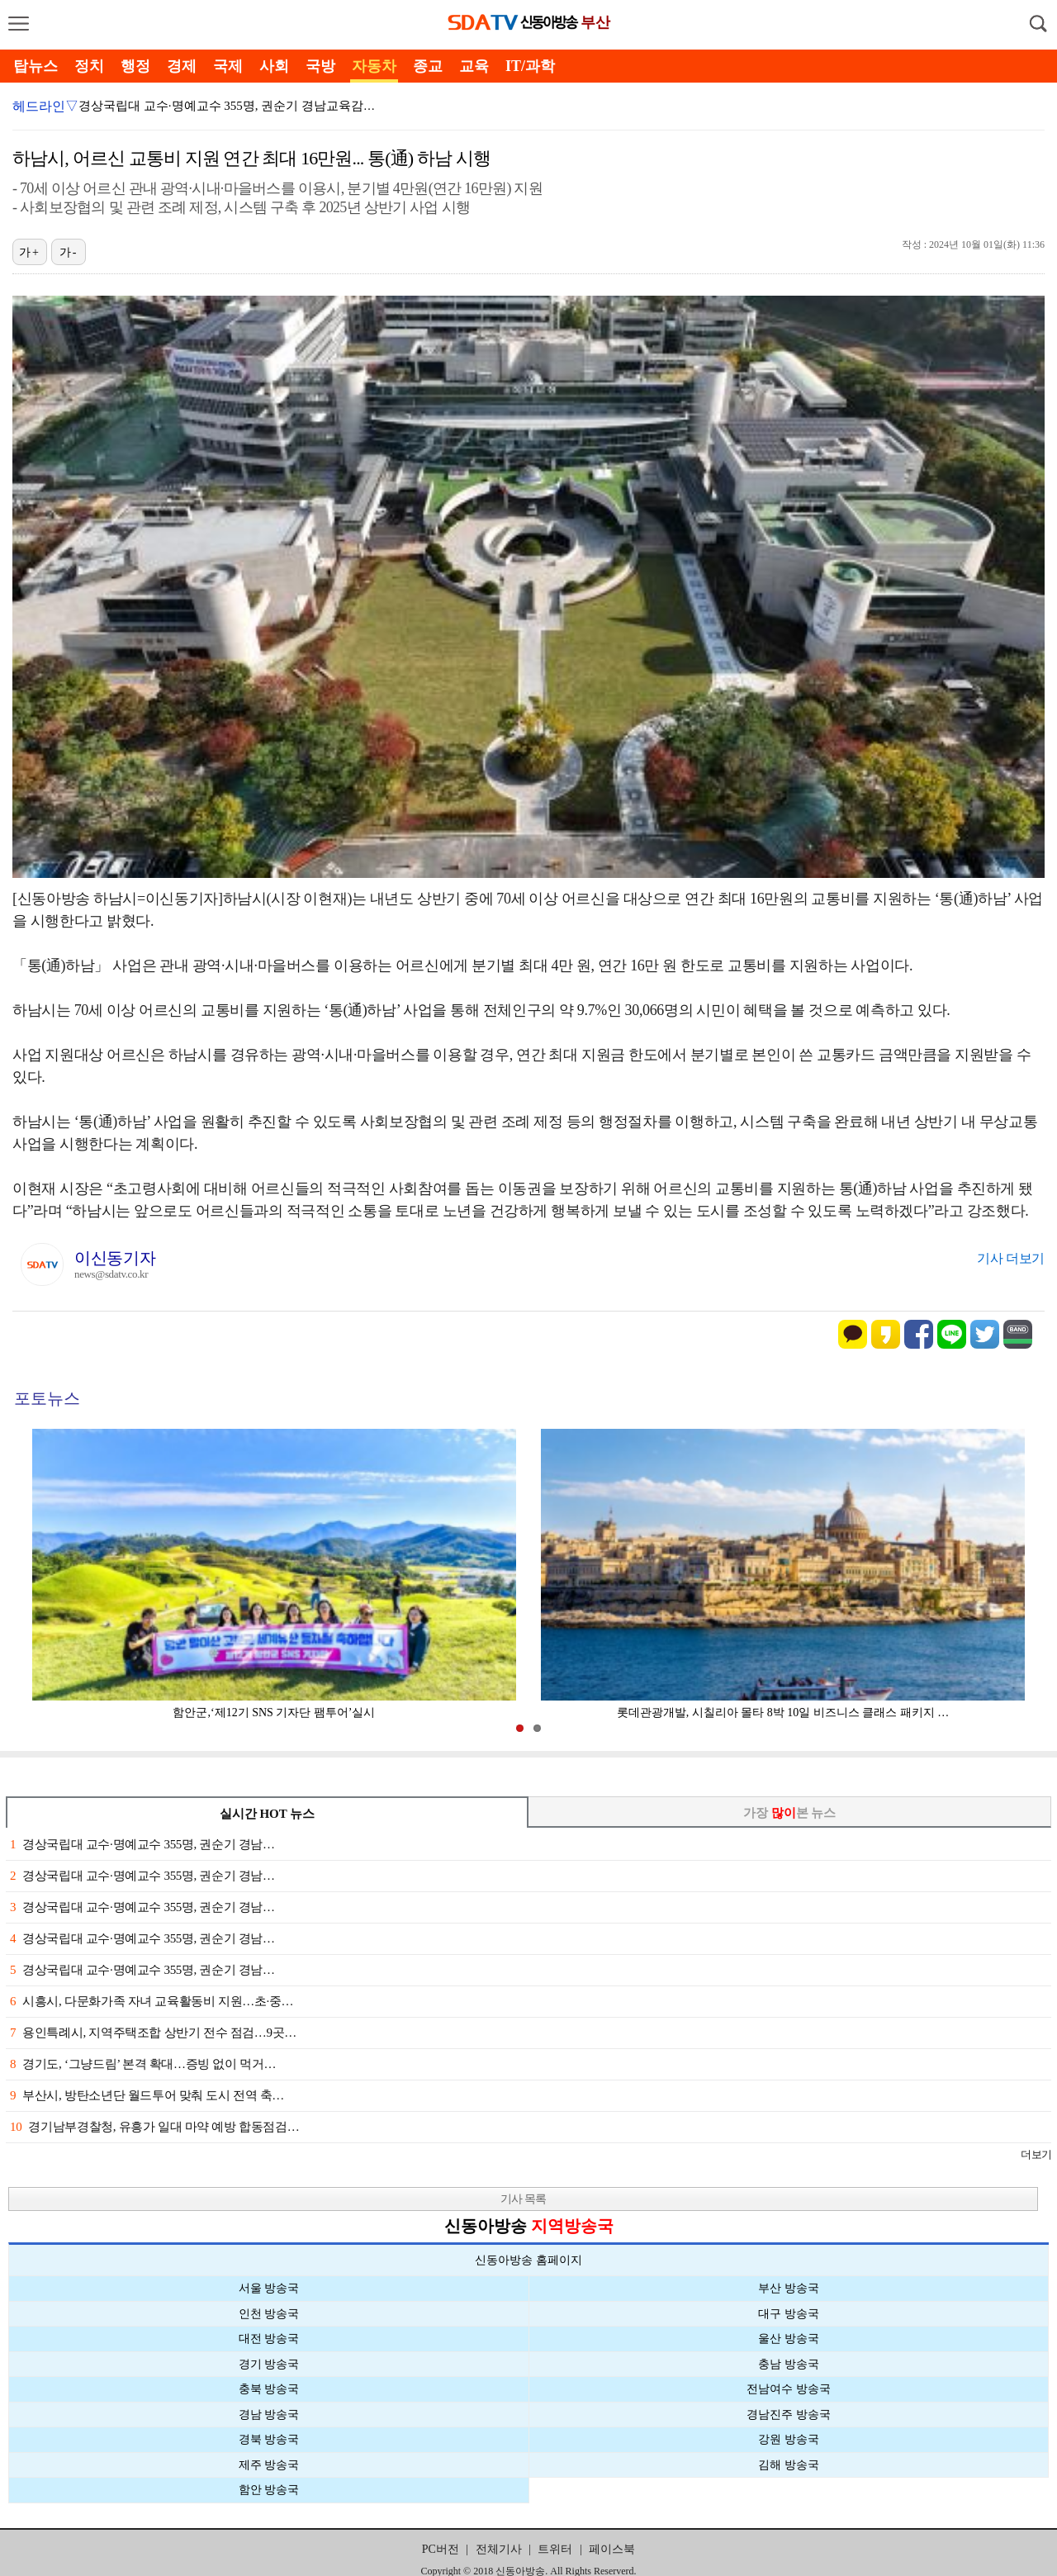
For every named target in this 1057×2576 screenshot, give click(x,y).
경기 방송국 (269, 2364)
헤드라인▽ (45, 106)
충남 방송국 (788, 2364)
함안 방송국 (269, 2489)
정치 (89, 66)
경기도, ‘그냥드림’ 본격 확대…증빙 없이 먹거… (143, 2064)
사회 (274, 66)
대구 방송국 (788, 2314)
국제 (228, 66)
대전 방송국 (269, 2338)
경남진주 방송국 (789, 2414)
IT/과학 (530, 66)
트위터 (555, 2549)
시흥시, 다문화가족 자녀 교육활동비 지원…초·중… (151, 2001)
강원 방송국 (788, 2439)
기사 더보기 (1011, 1258)
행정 (135, 66)
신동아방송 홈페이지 (528, 2260)
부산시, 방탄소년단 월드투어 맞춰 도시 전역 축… (147, 2095)
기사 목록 (523, 2199)
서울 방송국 (269, 2288)
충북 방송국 (269, 2389)
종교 (428, 66)
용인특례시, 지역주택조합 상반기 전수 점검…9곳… (153, 2032)
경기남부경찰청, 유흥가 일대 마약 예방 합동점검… (154, 2126)
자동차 (374, 66)
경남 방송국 (269, 2414)
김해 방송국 (788, 2465)
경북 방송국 (269, 2439)
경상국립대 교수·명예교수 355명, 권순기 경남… (142, 1844)
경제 (182, 66)
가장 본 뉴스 (790, 1812)
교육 (474, 66)
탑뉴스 (35, 66)
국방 (320, 66)
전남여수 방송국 (789, 2389)
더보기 (1036, 2154)
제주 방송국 (269, 2465)
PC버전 (440, 2549)
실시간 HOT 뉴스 (267, 1813)
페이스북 (612, 2549)
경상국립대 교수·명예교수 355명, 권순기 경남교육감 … (228, 105)
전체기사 (499, 2549)
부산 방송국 (788, 2288)
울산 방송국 (788, 2338)
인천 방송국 (269, 2314)
